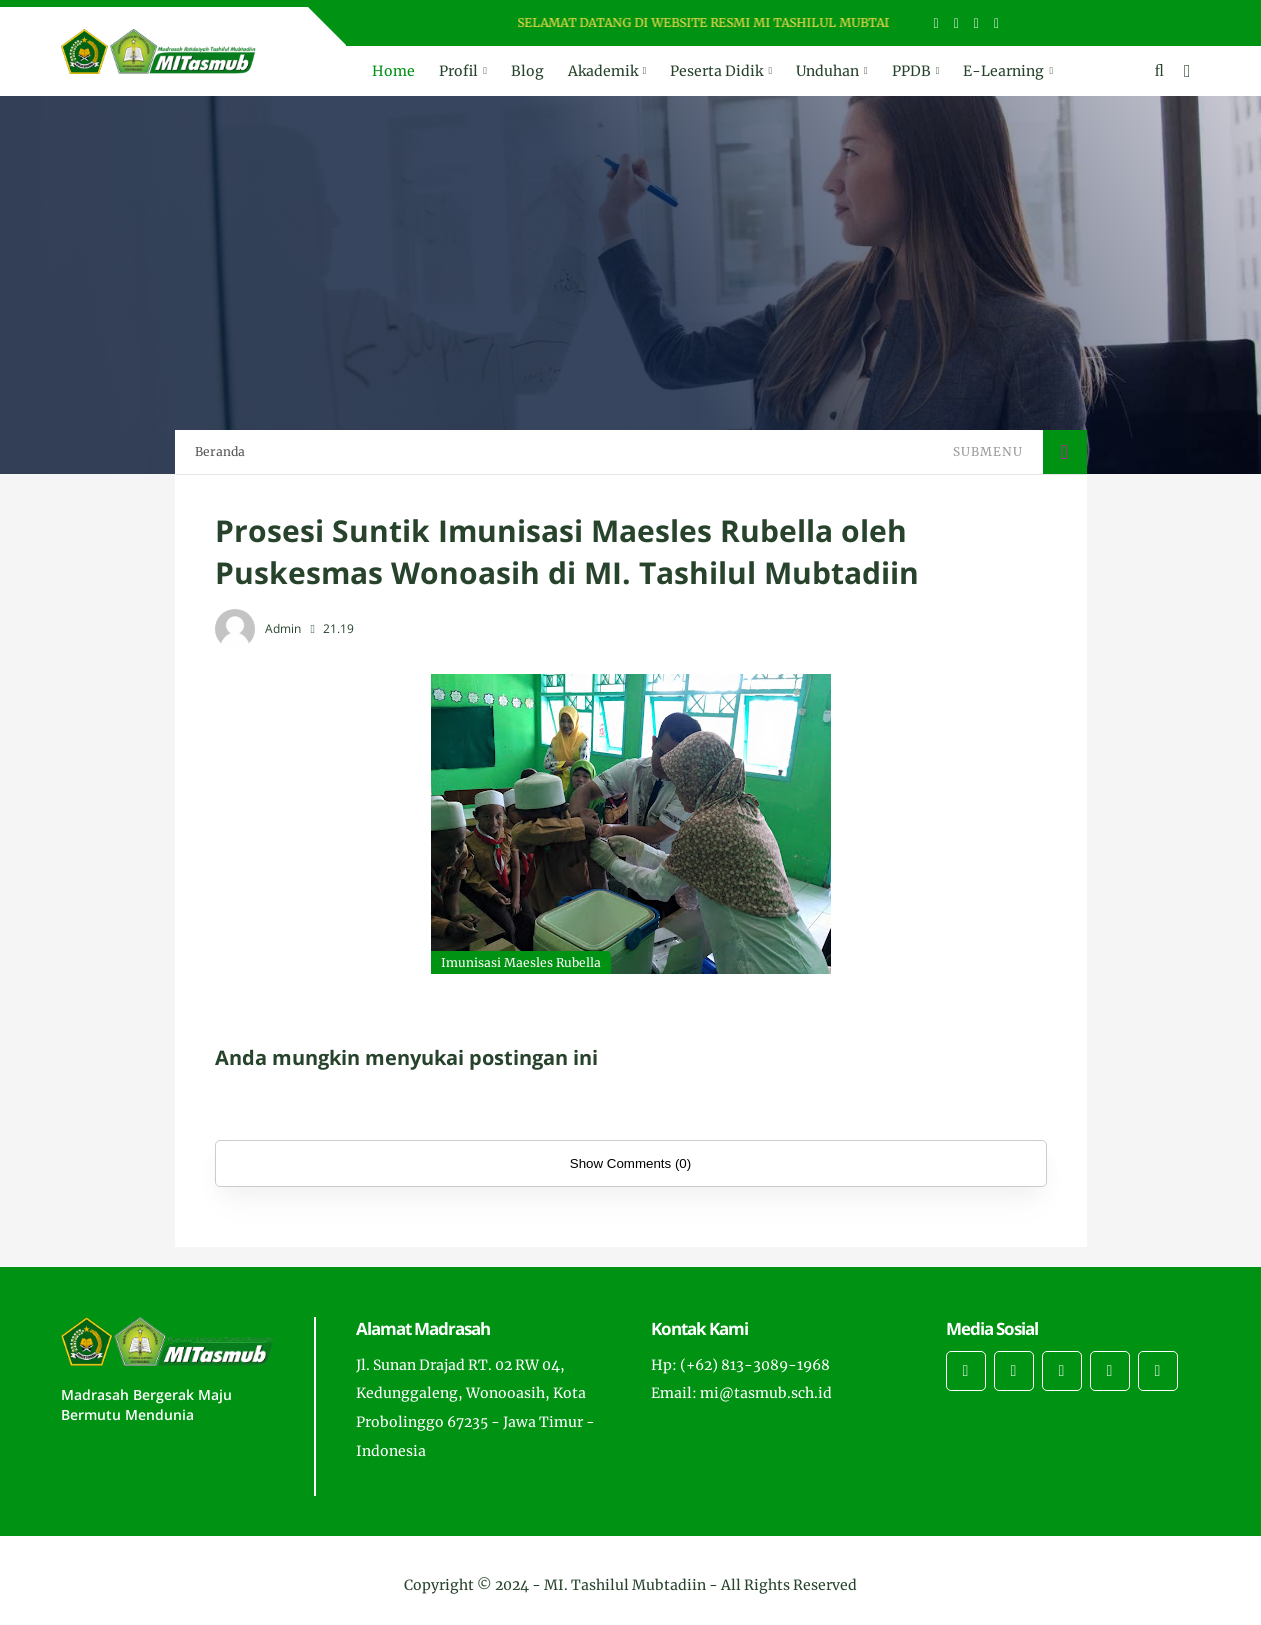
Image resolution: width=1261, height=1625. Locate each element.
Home (393, 71)
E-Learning (1003, 71)
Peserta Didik (716, 71)
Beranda (220, 451)
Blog (527, 71)
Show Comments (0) (630, 1163)
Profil (458, 71)
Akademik (603, 71)
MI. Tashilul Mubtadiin (625, 1585)
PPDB (911, 71)
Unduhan (827, 71)
